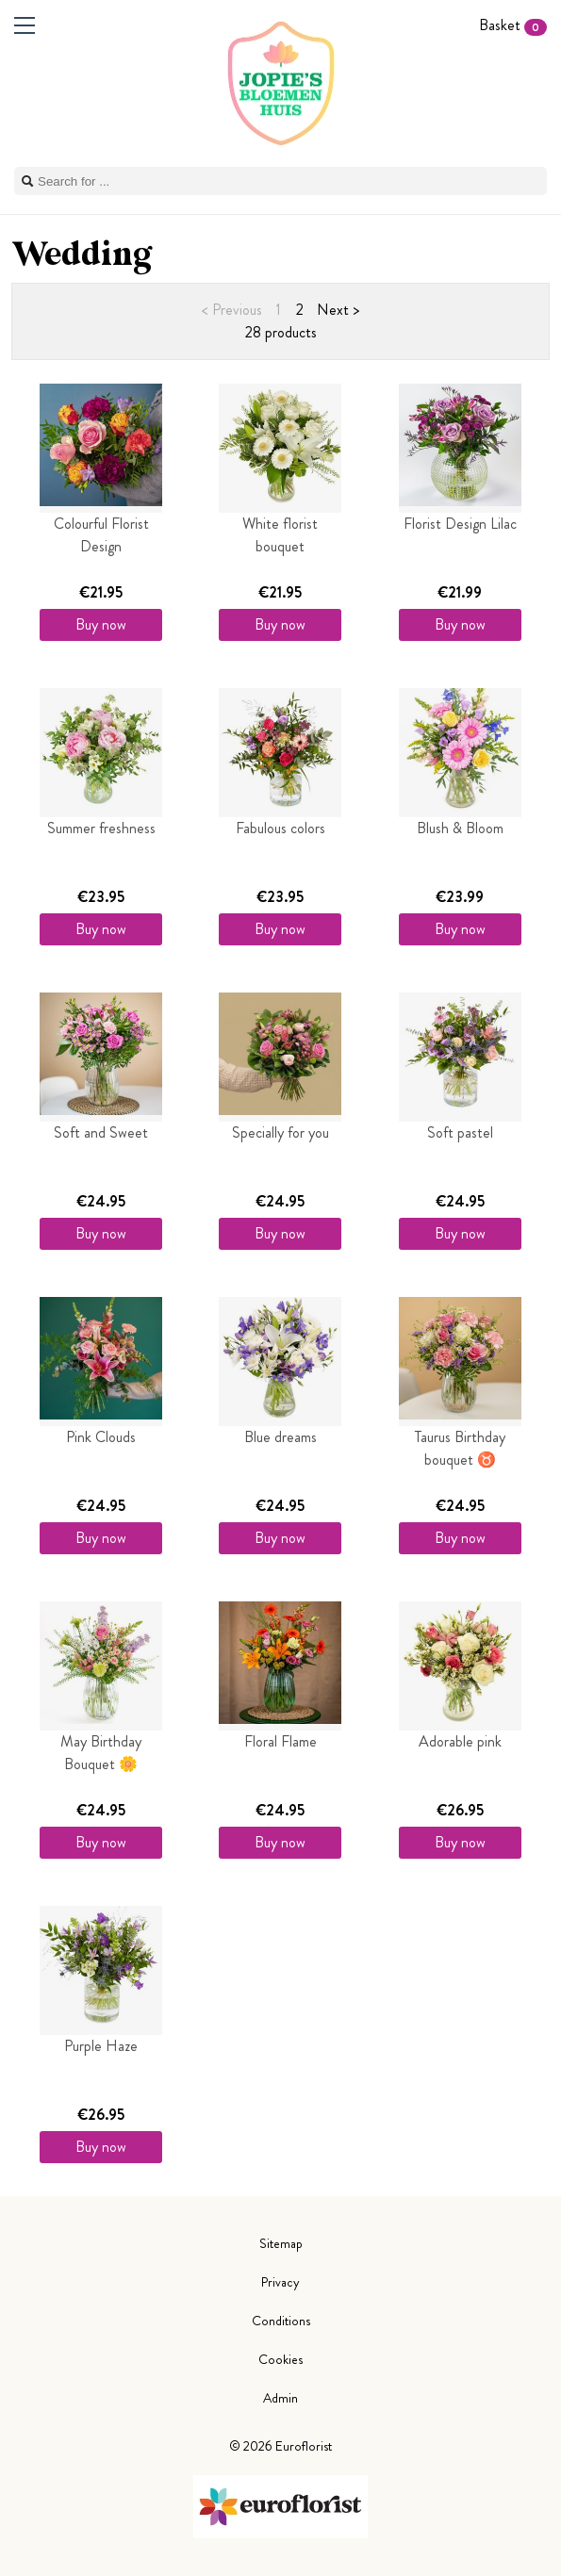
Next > (338, 309)
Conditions (281, 2320)
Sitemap (281, 2243)
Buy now (100, 624)
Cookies (280, 2359)
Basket (513, 25)
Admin (280, 2397)
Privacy (280, 2281)
